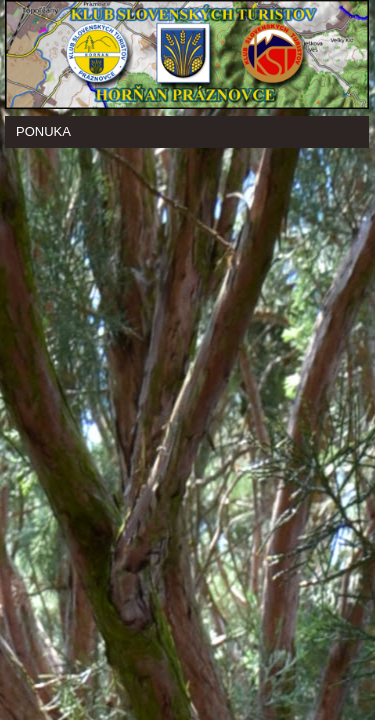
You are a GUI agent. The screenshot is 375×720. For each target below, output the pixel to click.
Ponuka (43, 131)
